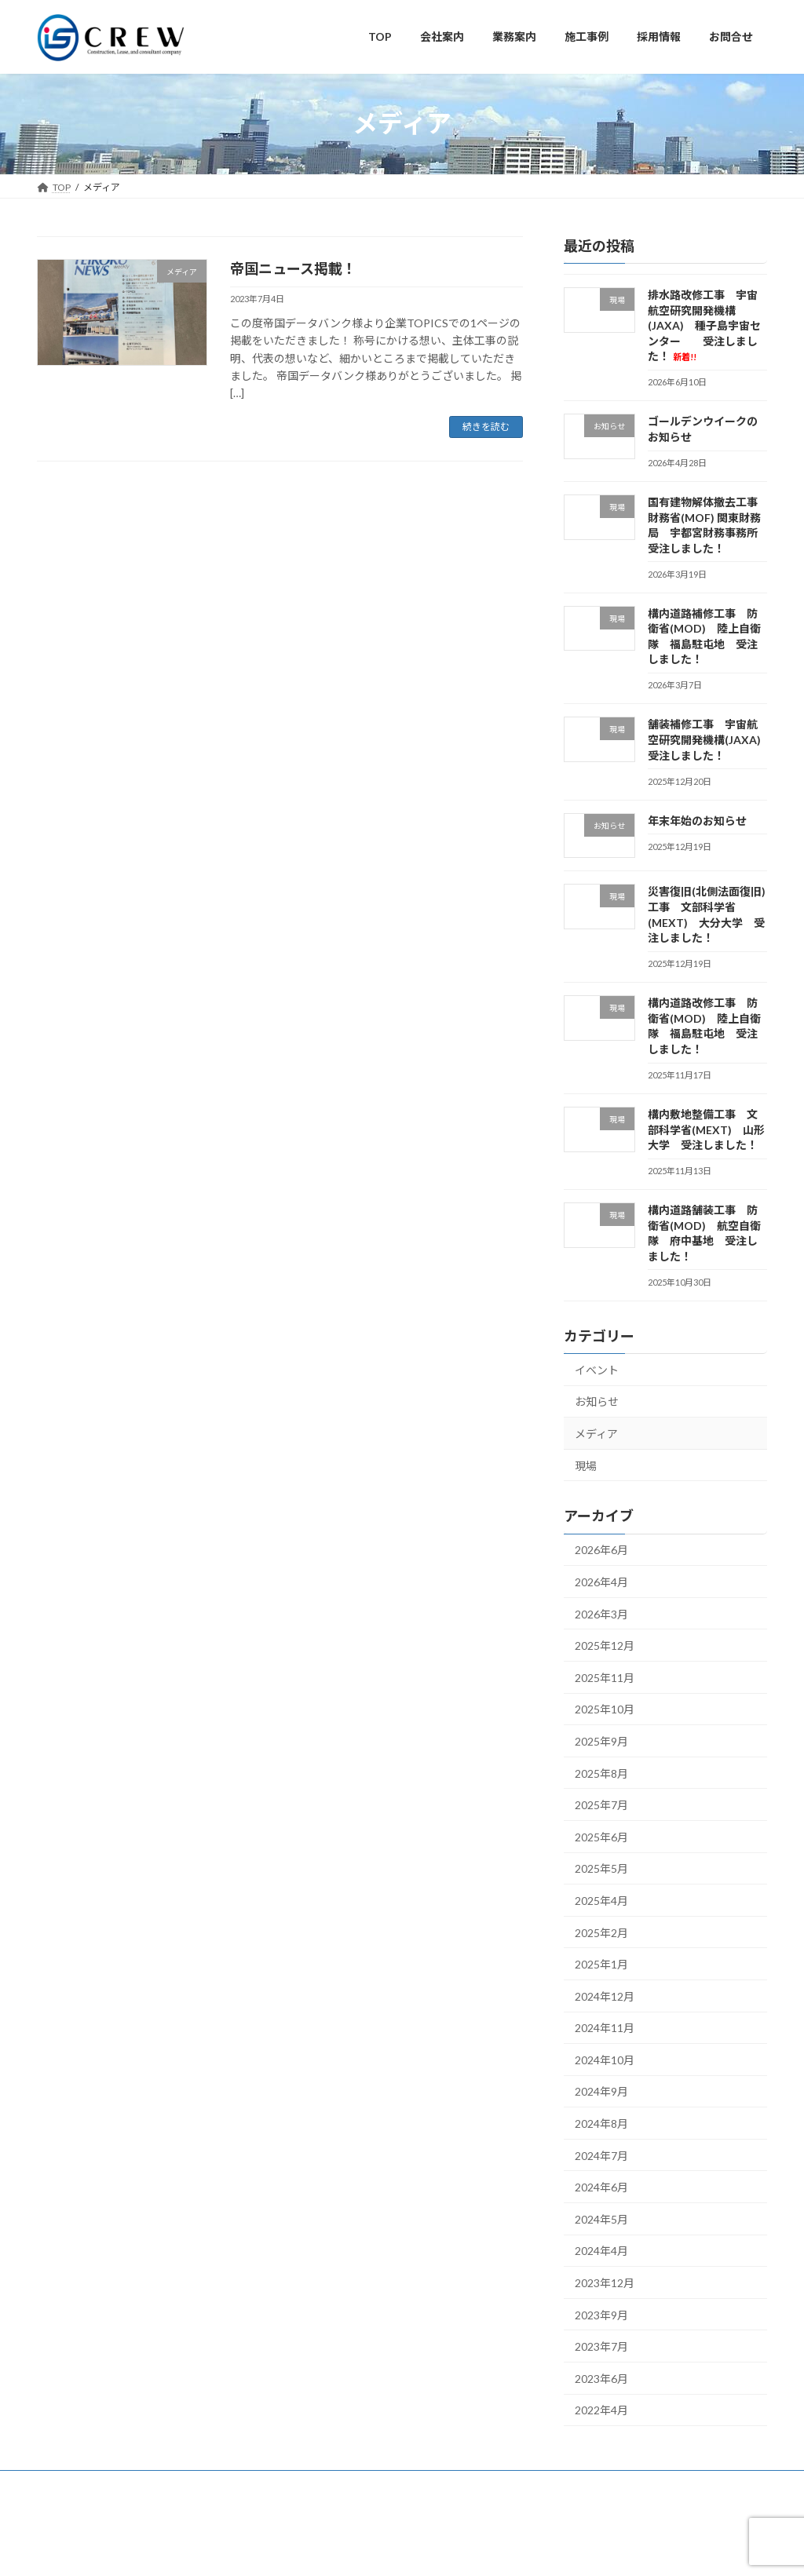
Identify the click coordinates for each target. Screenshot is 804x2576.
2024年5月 (601, 2218)
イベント (597, 1369)
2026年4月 (601, 1582)
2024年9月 (601, 2091)
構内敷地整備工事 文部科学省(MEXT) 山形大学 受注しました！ (706, 1129)
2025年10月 (604, 1709)
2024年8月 (601, 2123)
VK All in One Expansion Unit (449, 2548)
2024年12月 (604, 1995)
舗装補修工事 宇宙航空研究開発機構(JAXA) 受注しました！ (710, 739)
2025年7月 (601, 1805)
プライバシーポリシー (186, 2484)
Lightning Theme (344, 2548)
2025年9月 (601, 1741)
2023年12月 (604, 2283)
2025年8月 (601, 1772)
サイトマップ (80, 2484)
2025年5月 (601, 1868)
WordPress (263, 2548)
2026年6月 (601, 1549)
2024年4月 (601, 2250)
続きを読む (486, 426)
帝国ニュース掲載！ (293, 268)
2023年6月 (601, 2377)
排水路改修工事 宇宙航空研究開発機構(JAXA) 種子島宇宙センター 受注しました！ (704, 325)
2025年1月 (601, 1964)
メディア (596, 1433)
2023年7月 (601, 2346)
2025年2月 (601, 1932)
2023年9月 (601, 2314)
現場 (586, 1465)
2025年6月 (601, 1836)
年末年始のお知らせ (697, 819)
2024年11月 (604, 2027)
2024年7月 (601, 2155)
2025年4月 (601, 1900)
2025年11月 (604, 1677)
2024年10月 (604, 2059)
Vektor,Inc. (543, 2548)
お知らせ (597, 1401)
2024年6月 (601, 2187)
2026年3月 (601, 1613)
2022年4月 (601, 2410)
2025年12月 (604, 1645)
